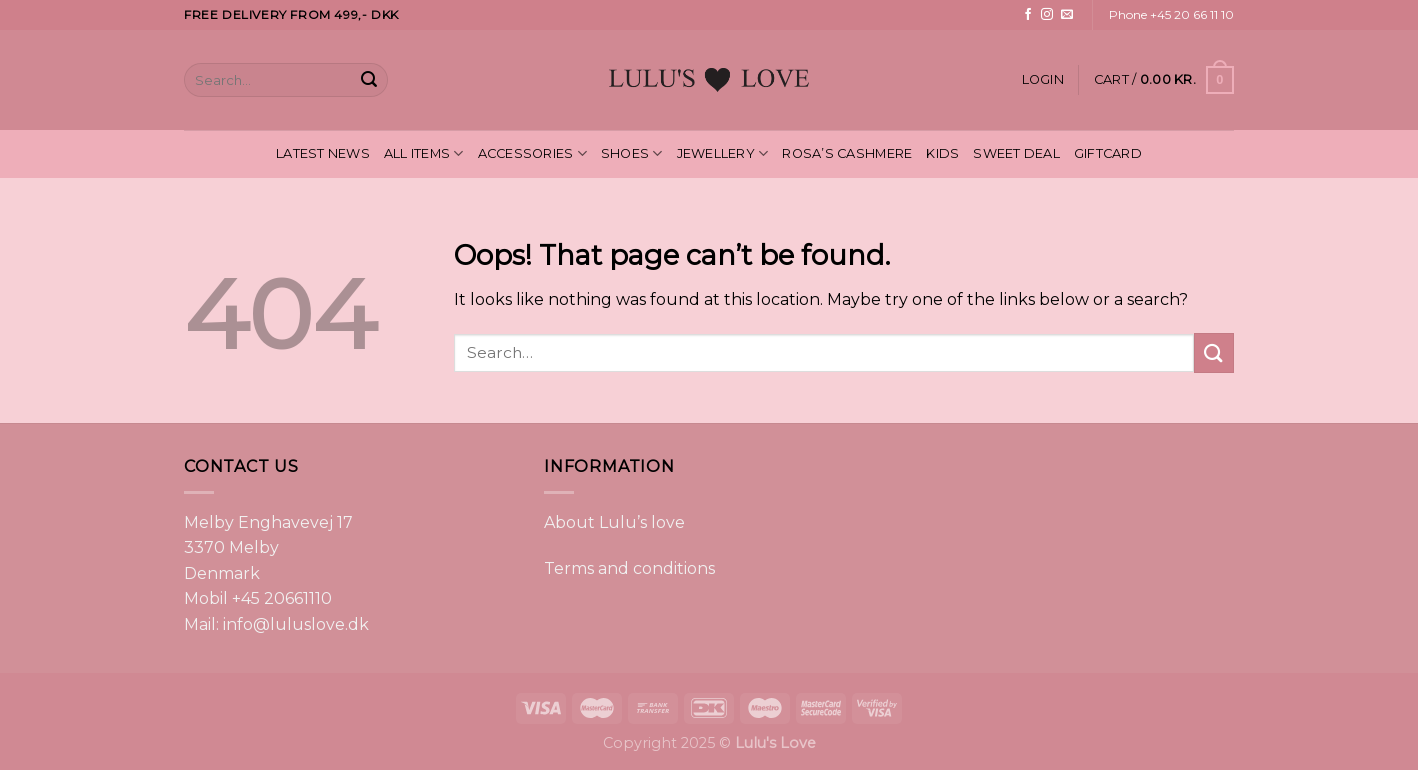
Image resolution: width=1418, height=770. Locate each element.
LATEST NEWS (323, 153)
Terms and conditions (629, 568)
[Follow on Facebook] (1028, 15)
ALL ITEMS (424, 153)
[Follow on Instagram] (1047, 15)
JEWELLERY (723, 153)
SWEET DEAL (1016, 153)
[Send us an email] (1067, 15)
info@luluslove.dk (296, 624)
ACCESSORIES (532, 153)
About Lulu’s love (614, 522)
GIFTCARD (1108, 153)
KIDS (942, 153)
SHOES (632, 153)
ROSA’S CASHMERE (847, 153)
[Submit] (369, 80)
